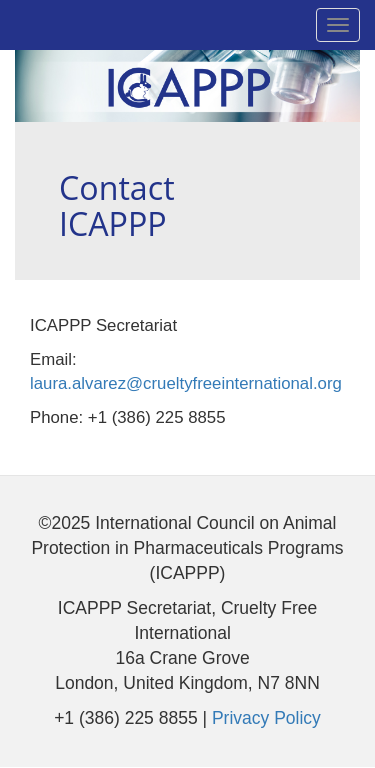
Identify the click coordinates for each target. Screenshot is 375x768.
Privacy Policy (266, 718)
